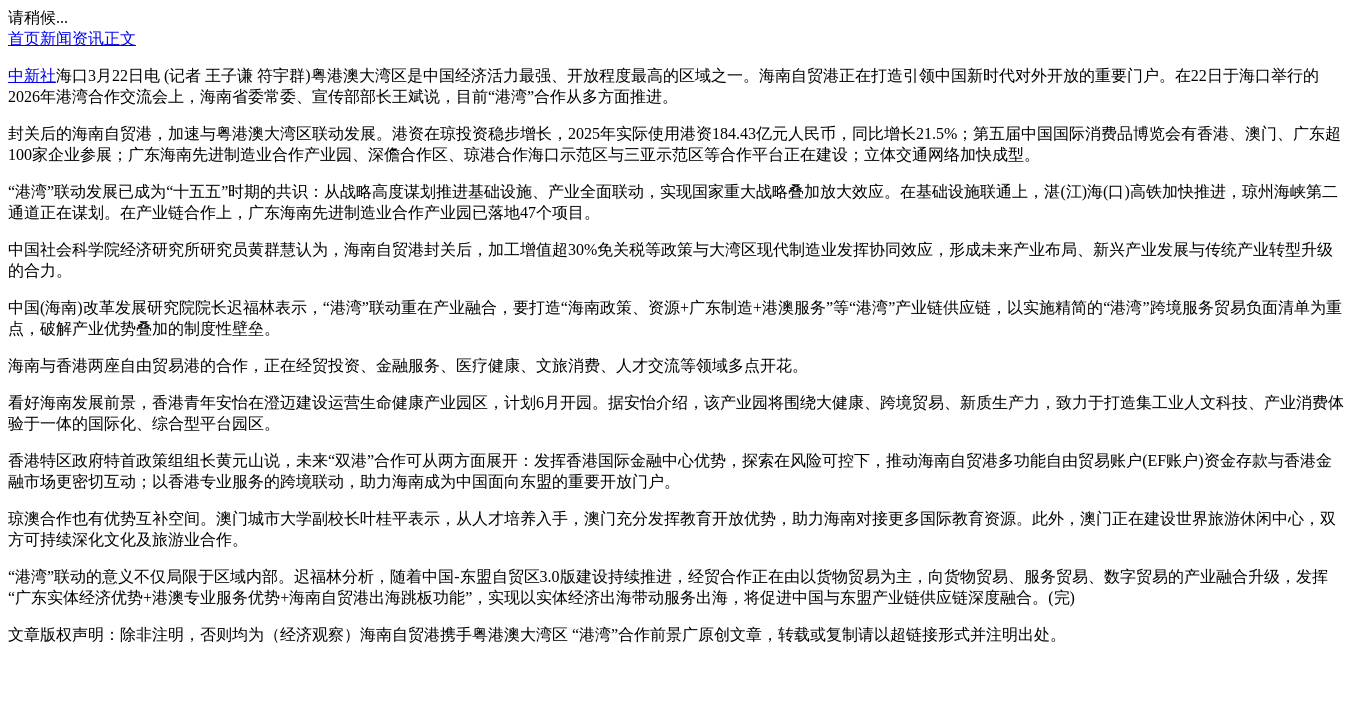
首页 (24, 38)
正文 (120, 38)
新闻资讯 (72, 38)
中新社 (32, 75)
